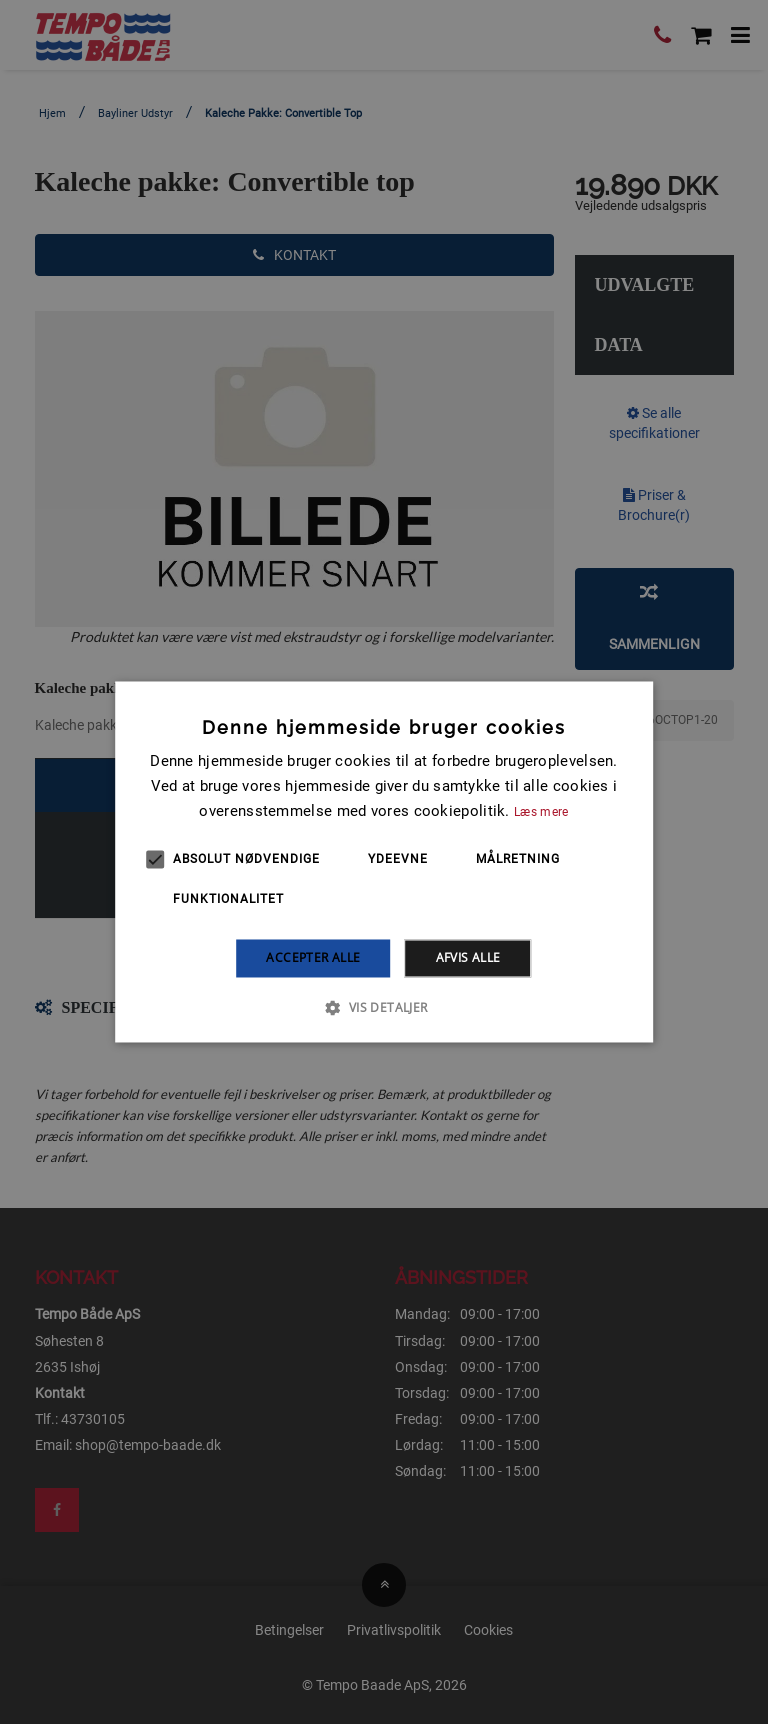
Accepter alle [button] (313, 957)
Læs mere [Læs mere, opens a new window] (541, 812)
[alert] (384, 862)
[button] (383, 1008)
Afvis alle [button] (468, 957)
